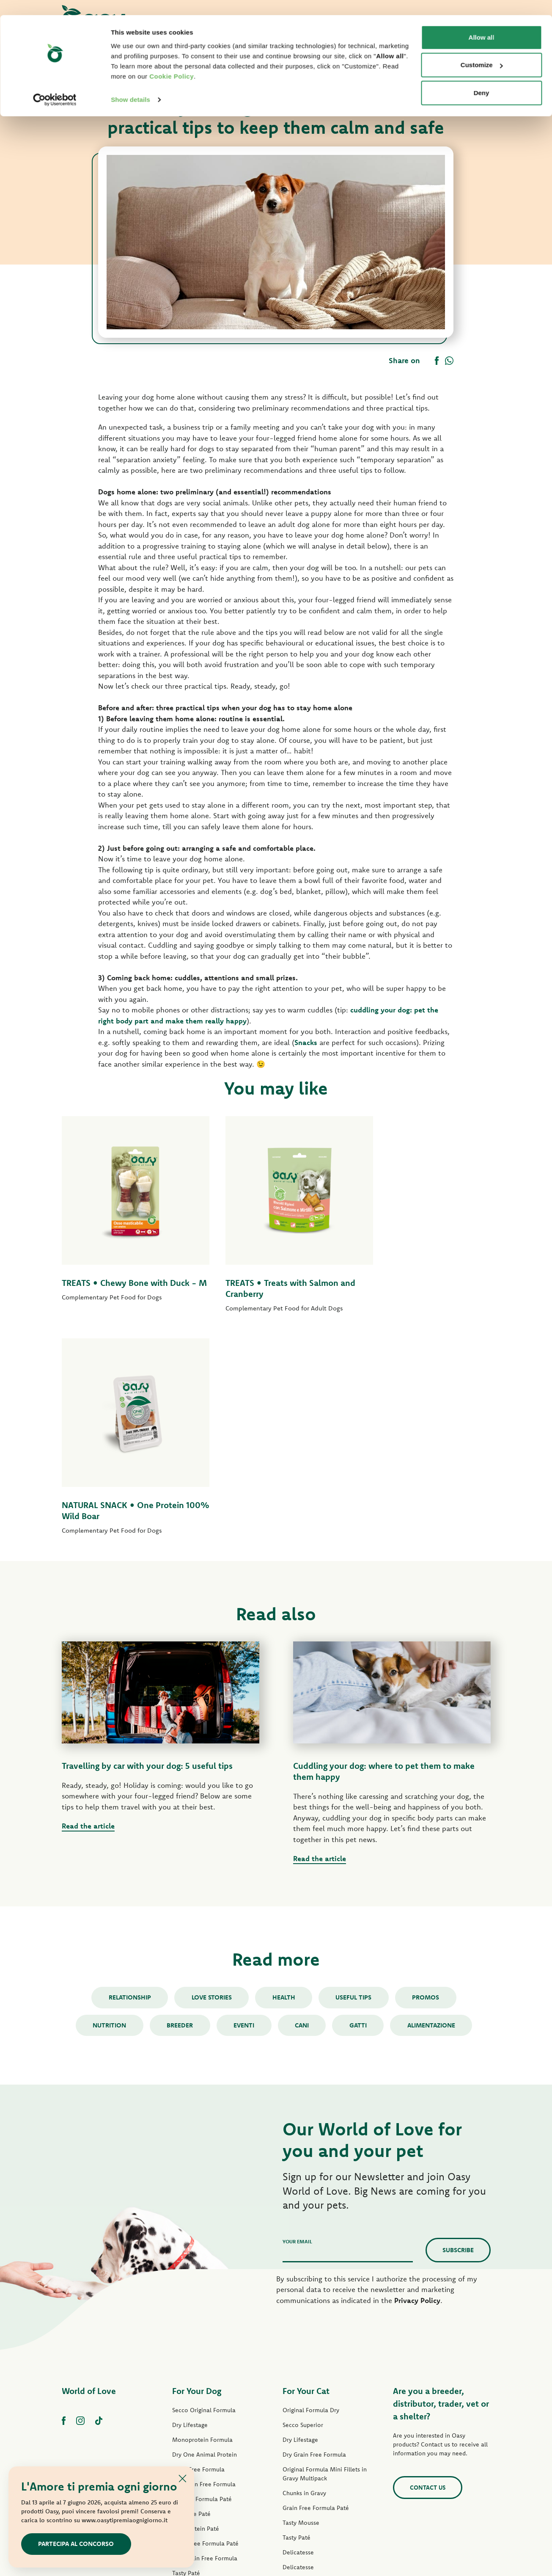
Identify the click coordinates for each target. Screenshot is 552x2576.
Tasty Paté (186, 2351)
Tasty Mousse (301, 2300)
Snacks (305, 1042)
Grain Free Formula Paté (205, 2321)
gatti (359, 1802)
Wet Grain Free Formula (204, 2336)
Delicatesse (298, 2330)
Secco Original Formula (204, 2188)
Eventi (243, 1802)
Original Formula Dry (311, 2188)
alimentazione (432, 1802)
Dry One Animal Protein (204, 2232)
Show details (130, 84)
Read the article (88, 1603)
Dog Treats (186, 2410)
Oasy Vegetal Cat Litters (315, 2448)
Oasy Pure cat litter (309, 2434)
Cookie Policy (171, 61)
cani (302, 1802)
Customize (482, 50)
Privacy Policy (417, 2078)
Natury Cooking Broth (312, 2374)
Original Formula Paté (202, 2277)
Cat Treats (296, 2419)
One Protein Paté (195, 2306)
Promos (426, 1775)
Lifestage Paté (191, 2291)
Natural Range (191, 2395)
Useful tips (354, 1775)
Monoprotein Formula (202, 2217)
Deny (481, 77)
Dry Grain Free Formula (204, 2262)
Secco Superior (303, 2202)
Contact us (427, 2265)
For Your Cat (306, 2168)
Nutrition (108, 1802)
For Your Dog (196, 2168)
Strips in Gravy (191, 2365)
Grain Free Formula (198, 2247)
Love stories (211, 1775)
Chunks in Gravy (304, 2271)
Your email (297, 2019)
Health (283, 1775)
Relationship (129, 1775)
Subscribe (458, 2028)
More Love (297, 2404)
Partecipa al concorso (76, 2544)
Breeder (179, 1802)
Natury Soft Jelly (194, 2380)
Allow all (481, 22)
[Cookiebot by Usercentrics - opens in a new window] (55, 84)
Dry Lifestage (190, 2202)
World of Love (89, 2168)
